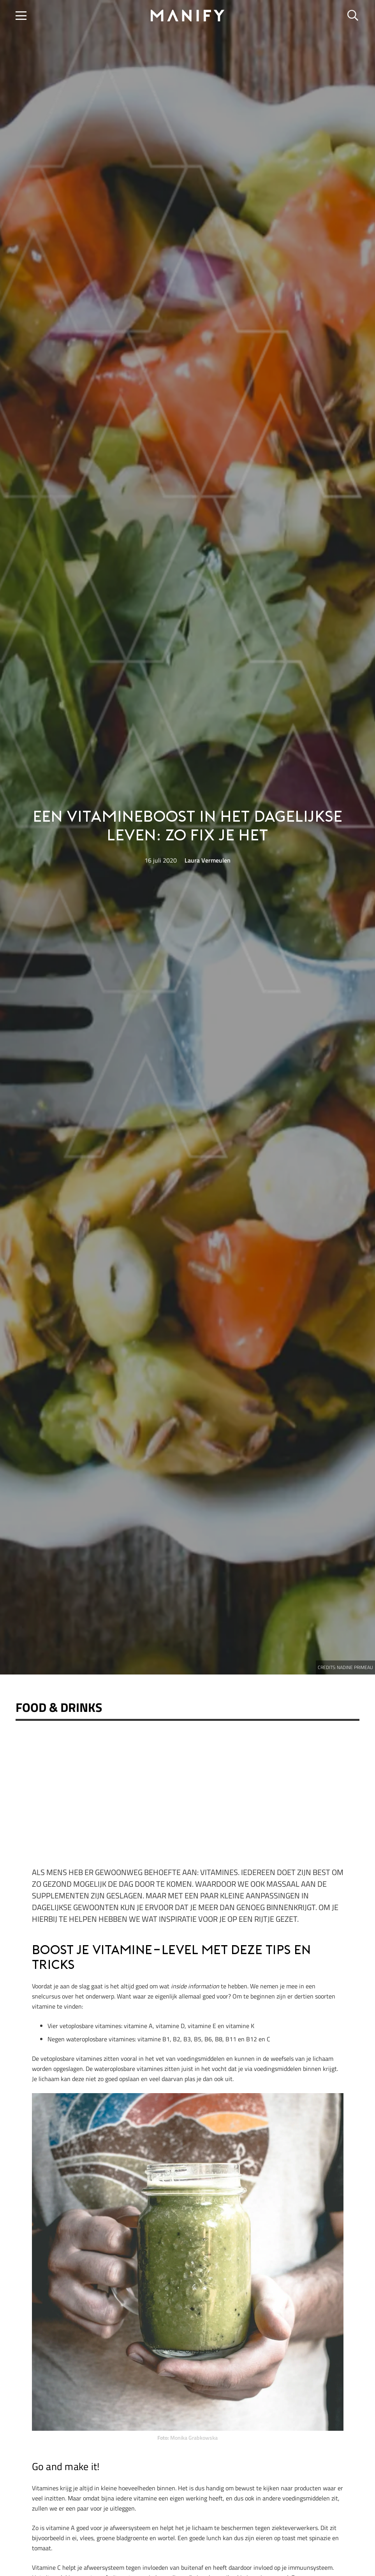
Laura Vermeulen (208, 860)
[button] (21, 15)
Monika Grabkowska (194, 2438)
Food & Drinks (59, 1707)
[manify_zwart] (188, 15)
